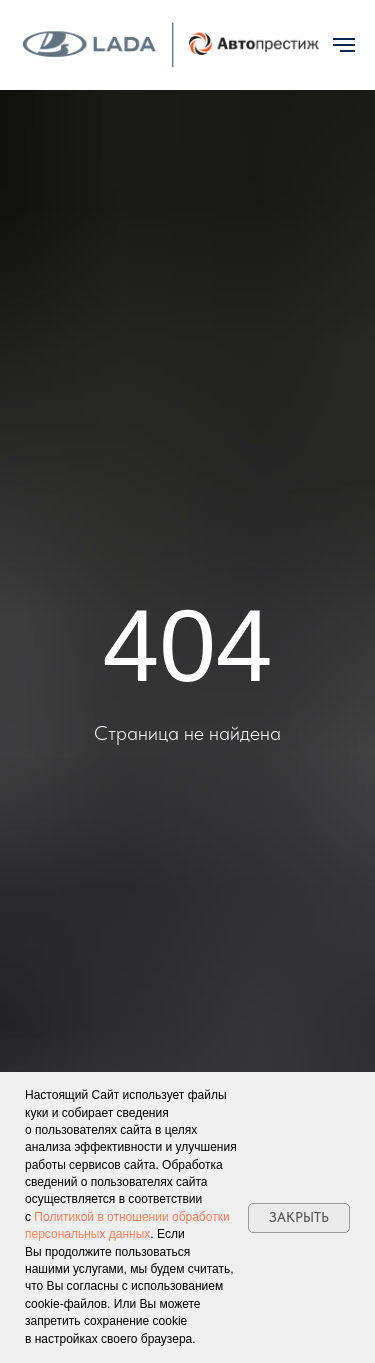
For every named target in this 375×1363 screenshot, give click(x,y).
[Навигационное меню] (344, 45)
